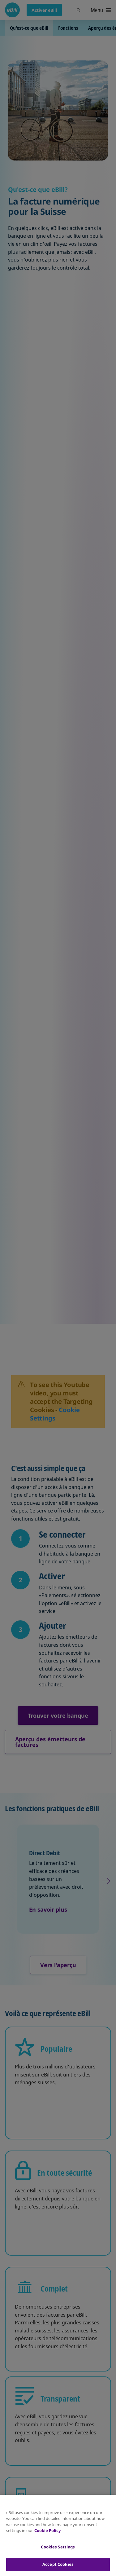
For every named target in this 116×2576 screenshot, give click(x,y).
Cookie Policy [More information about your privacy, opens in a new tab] (47, 2530)
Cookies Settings (58, 2547)
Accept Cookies (58, 2564)
